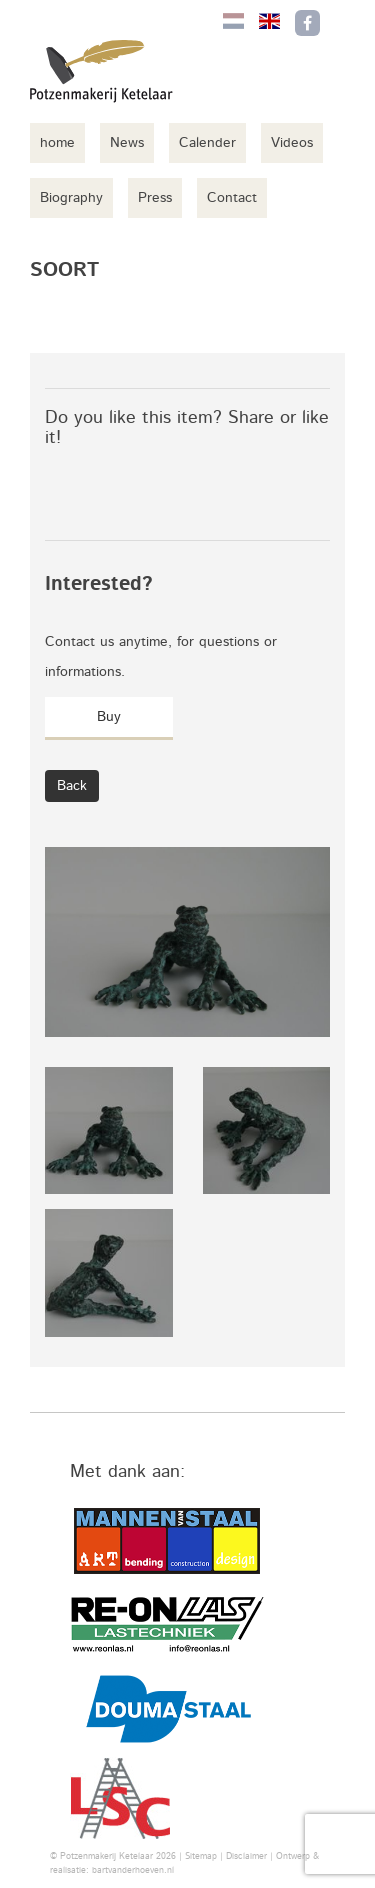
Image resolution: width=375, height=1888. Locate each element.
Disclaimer (246, 1856)
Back (72, 786)
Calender (207, 143)
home (57, 143)
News (127, 143)
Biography (71, 198)
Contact (232, 198)
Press (155, 198)
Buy (109, 717)
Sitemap (201, 1856)
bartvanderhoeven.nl (133, 1870)
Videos (292, 143)
